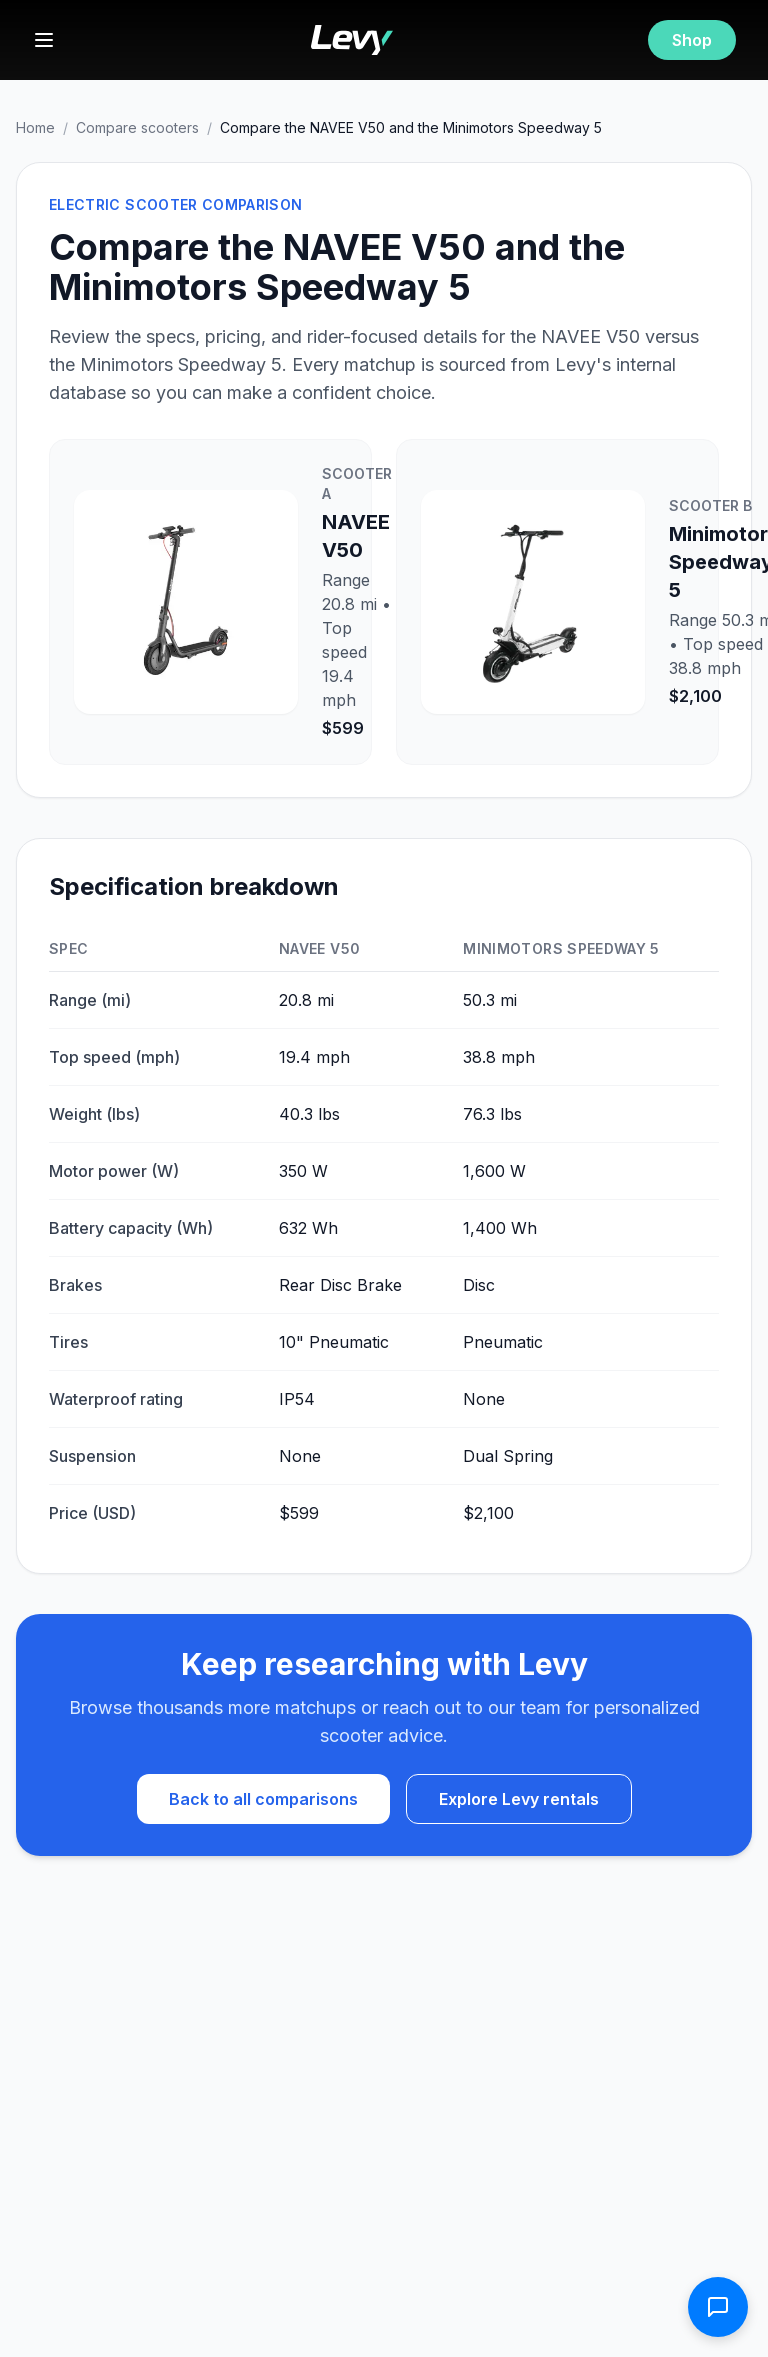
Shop (692, 40)
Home (35, 127)
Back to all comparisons (263, 1799)
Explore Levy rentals (519, 1799)
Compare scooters (137, 127)
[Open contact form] (718, 2307)
